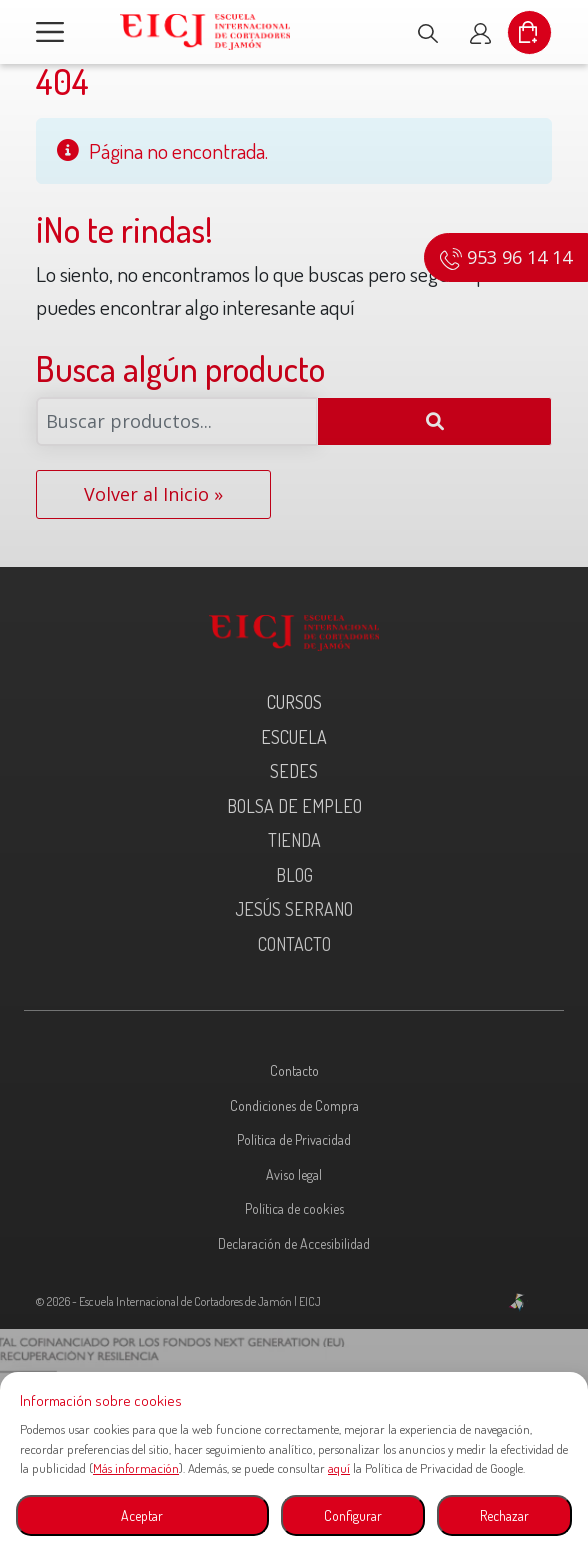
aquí (339, 1468)
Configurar (353, 1515)
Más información (136, 1468)
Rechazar (504, 1515)
